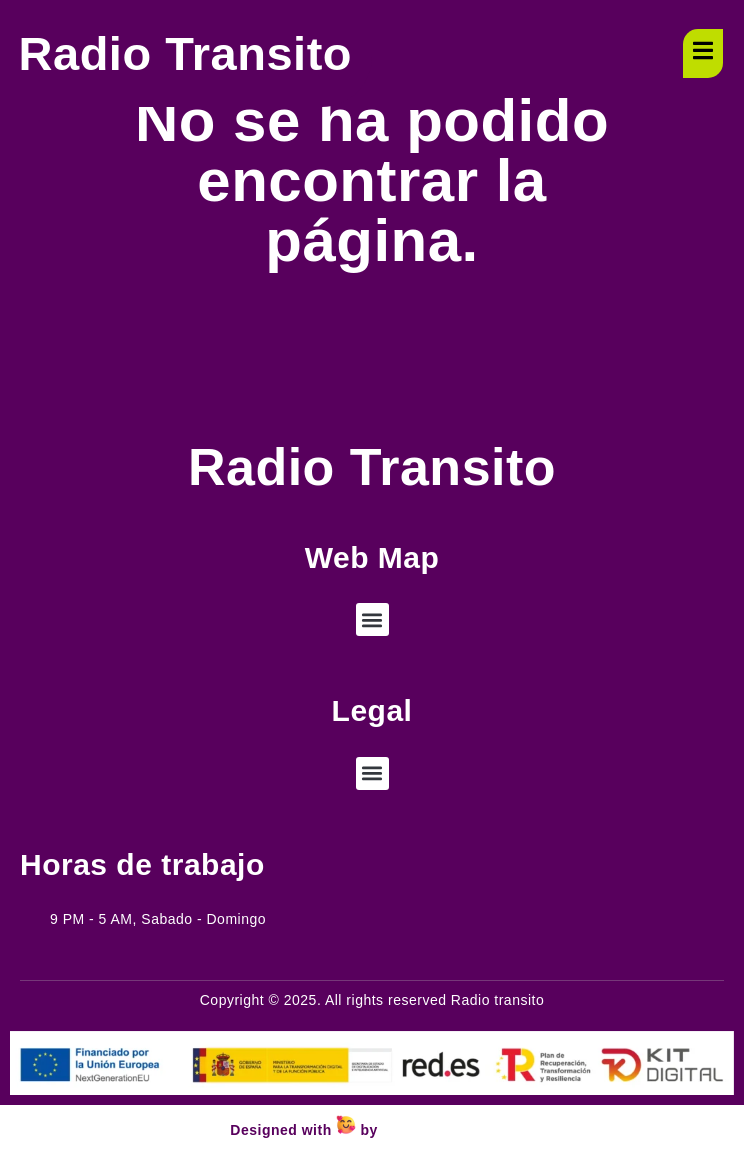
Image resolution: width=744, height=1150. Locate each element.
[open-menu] (703, 53)
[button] (372, 619)
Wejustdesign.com (447, 1130)
